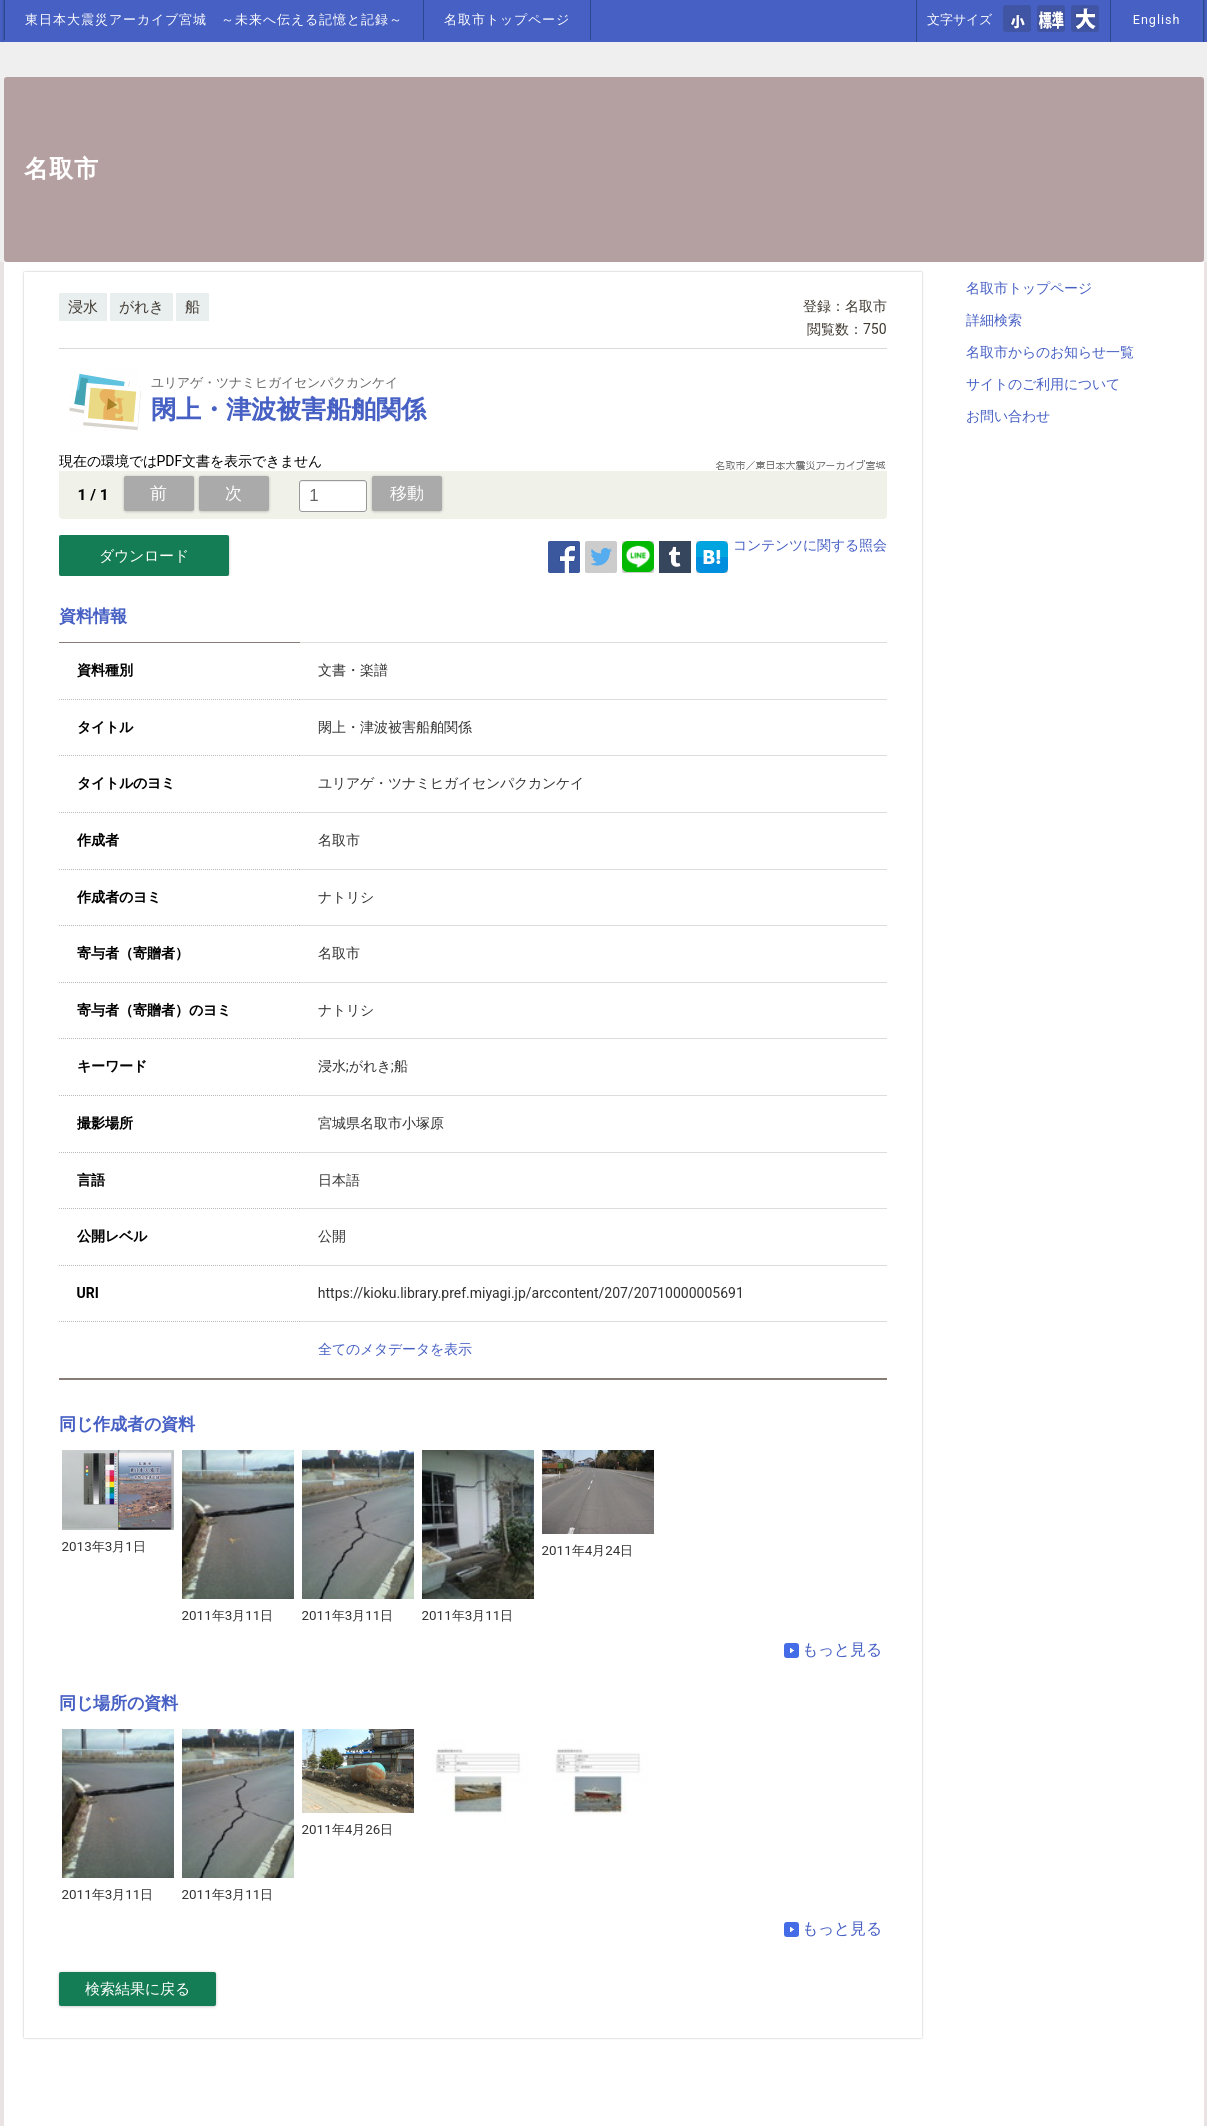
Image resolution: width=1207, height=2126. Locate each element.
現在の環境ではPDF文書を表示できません (191, 461)
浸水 (83, 307)
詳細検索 (994, 320)
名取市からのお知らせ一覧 (1050, 352)
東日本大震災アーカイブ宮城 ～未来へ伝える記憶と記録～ (214, 19)
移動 (407, 493)
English (1157, 19)
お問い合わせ (1008, 416)
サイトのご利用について (1043, 384)
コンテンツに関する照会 (810, 545)
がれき (141, 307)
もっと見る (833, 1649)
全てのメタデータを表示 (395, 1349)
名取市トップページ (507, 19)
